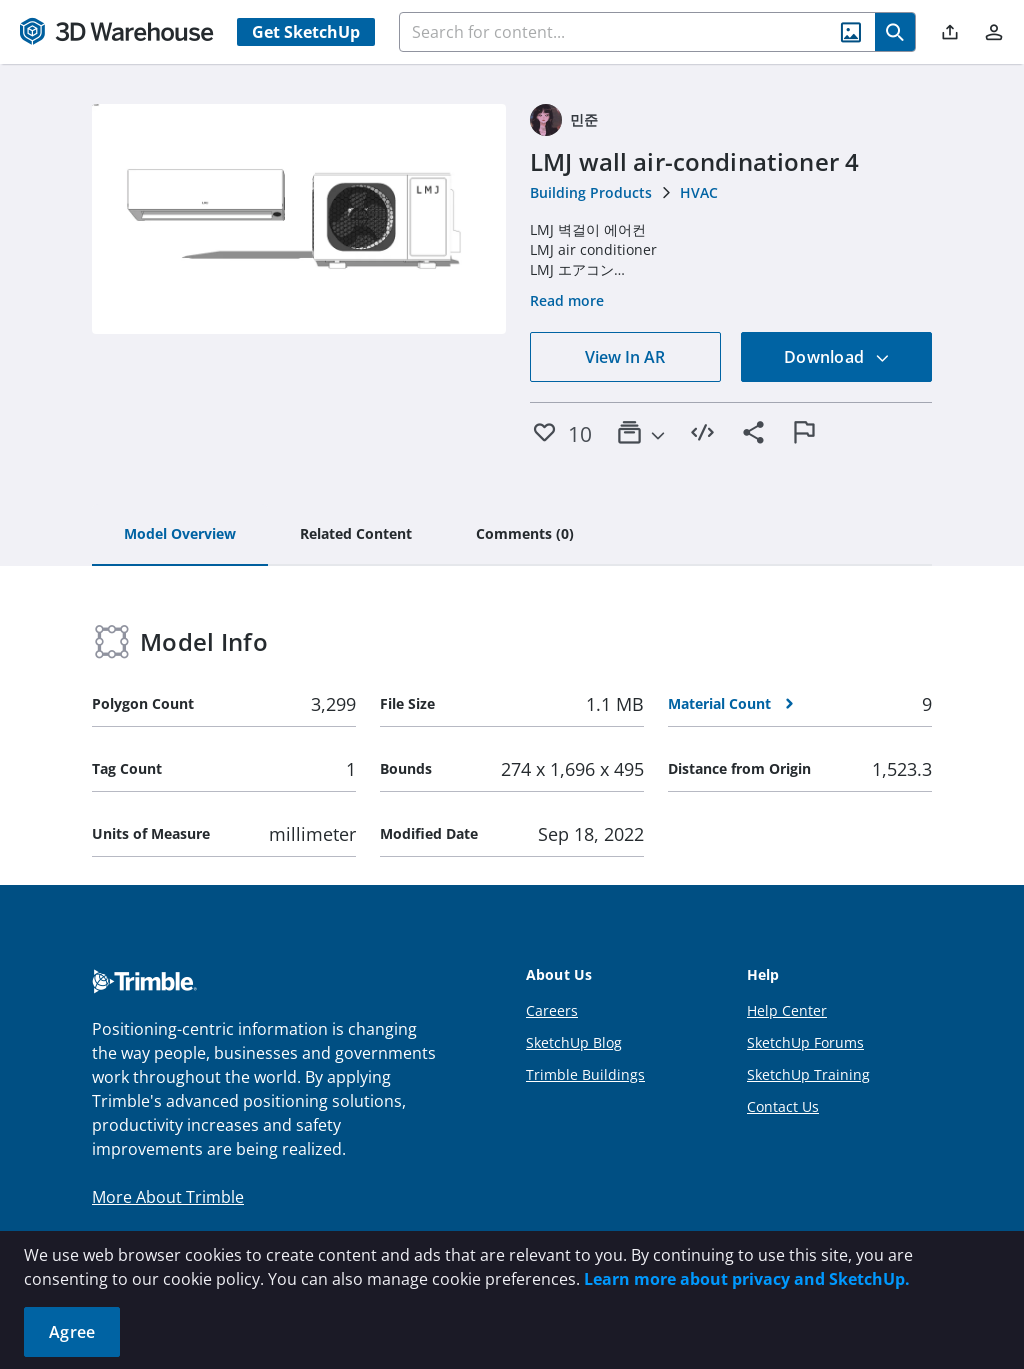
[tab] (180, 535)
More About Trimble (168, 1197)
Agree (72, 1332)
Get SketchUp (306, 32)
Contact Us (783, 1106)
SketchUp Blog (574, 1042)
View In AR (625, 357)
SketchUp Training (808, 1074)
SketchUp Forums (805, 1042)
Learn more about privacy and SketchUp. (747, 1279)
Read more (567, 300)
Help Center (787, 1010)
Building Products (591, 192)
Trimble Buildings (585, 1074)
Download (837, 357)
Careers (552, 1010)
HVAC (699, 192)
